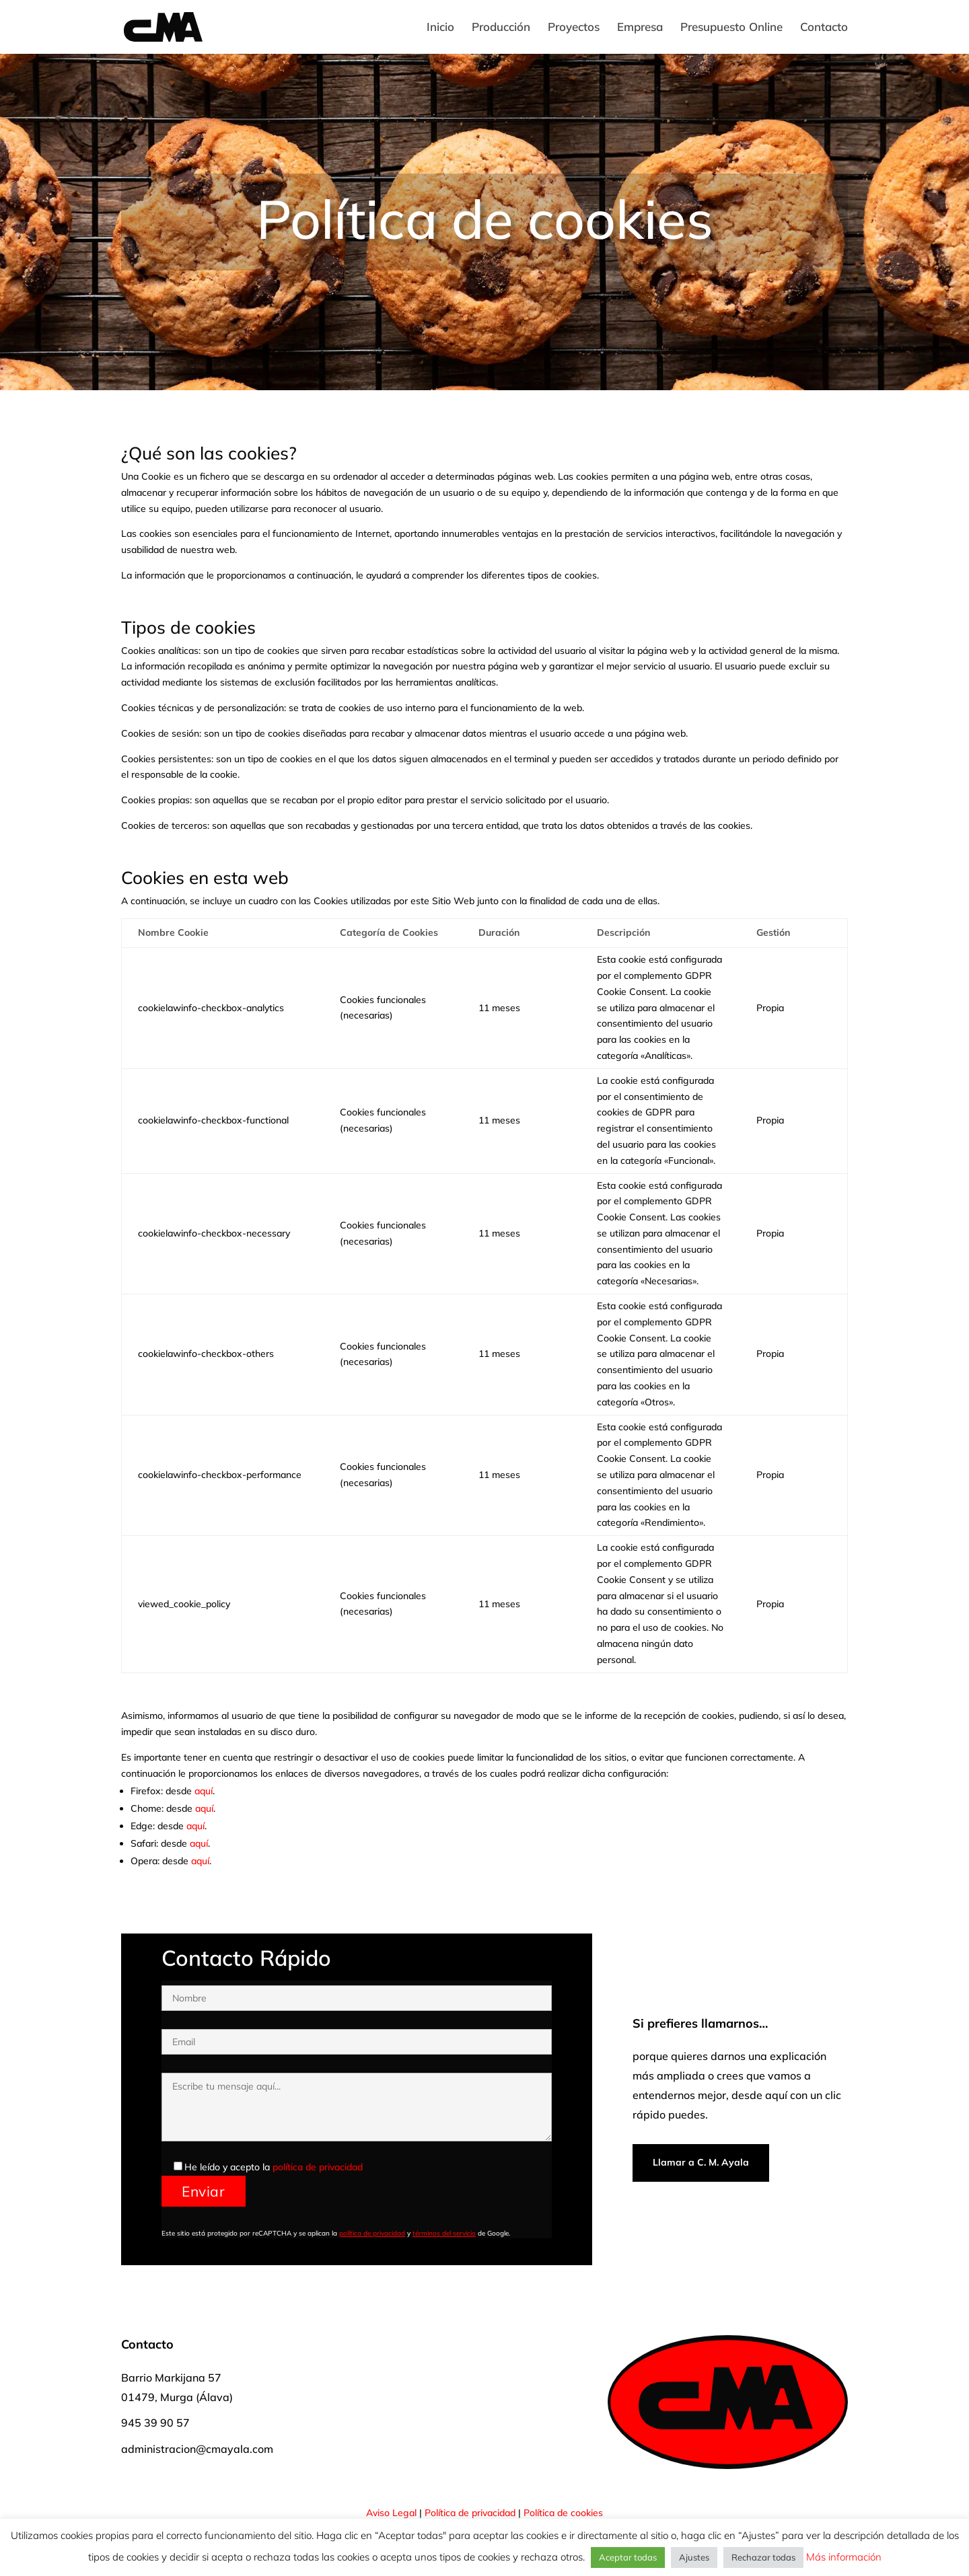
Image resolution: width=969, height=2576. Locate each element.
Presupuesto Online (731, 28)
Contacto (824, 28)
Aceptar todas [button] (628, 2557)
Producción (501, 28)
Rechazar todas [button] (763, 2557)
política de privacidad (318, 2167)
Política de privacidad (470, 2513)
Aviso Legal (391, 2513)
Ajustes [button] (694, 2557)
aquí (203, 1791)
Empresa (640, 28)
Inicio (440, 28)
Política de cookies (563, 2513)
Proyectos (574, 28)
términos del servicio (444, 2233)
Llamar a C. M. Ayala (701, 2162)
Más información (842, 2556)
